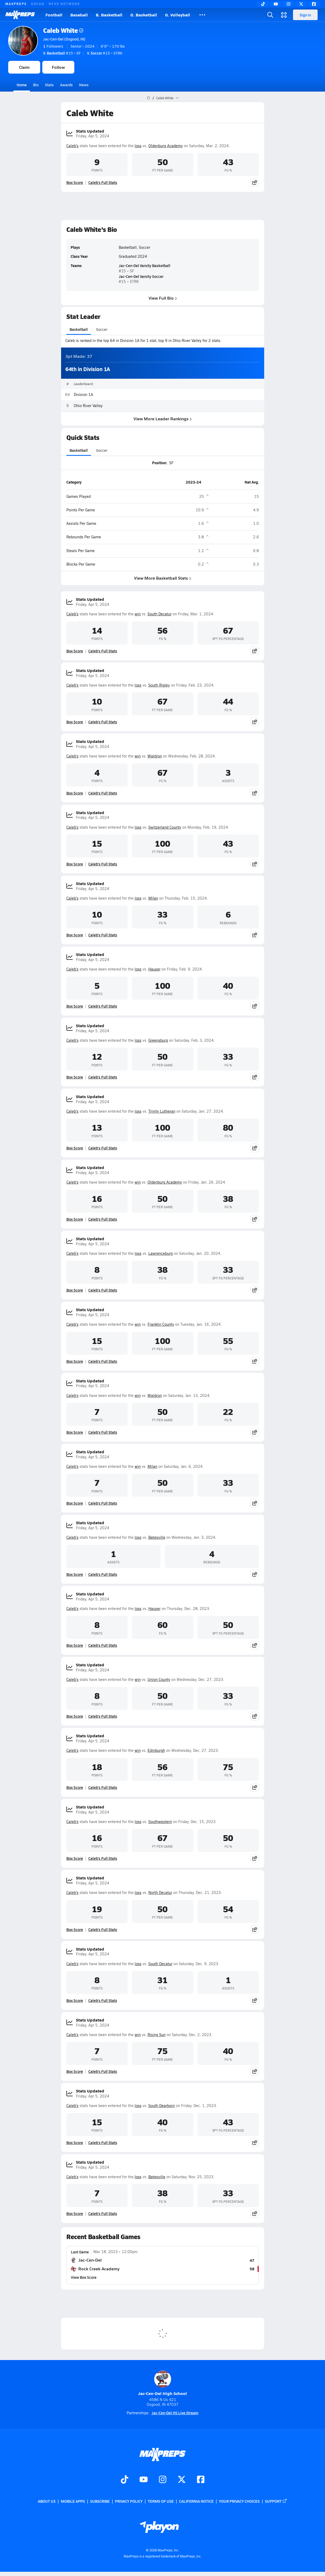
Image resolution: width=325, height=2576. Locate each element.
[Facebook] (314, 4)
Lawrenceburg (160, 1253)
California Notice (196, 2501)
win (138, 613)
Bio (36, 84)
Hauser (154, 969)
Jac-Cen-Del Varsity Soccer (141, 276)
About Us (47, 2501)
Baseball (79, 15)
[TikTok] (263, 4)
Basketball (79, 329)
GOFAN (37, 4)
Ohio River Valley (88, 405)
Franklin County (161, 1324)
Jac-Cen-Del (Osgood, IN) (64, 39)
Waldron (155, 756)
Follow (58, 67)
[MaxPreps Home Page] (148, 98)
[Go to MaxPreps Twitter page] (181, 2480)
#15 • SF (62, 53)
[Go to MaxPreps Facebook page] (200, 2480)
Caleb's (72, 145)
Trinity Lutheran (161, 1111)
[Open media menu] (284, 15)
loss (138, 145)
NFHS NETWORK (64, 4)
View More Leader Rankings (163, 419)
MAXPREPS (16, 4)
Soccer (101, 329)
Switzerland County (164, 827)
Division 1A (83, 394)
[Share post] (254, 182)
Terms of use (161, 2501)
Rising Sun (157, 2034)
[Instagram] (288, 4)
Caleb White (63, 30)
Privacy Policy (129, 2501)
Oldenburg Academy (165, 145)
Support (276, 2501)
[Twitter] (301, 4)
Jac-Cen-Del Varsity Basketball (144, 265)
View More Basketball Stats (162, 578)
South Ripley (159, 685)
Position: (159, 462)
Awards (66, 84)
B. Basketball (109, 15)
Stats (49, 84)
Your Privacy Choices (239, 2501)
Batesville (156, 1537)
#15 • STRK (104, 53)
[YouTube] (276, 4)
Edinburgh (156, 1750)
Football (53, 15)
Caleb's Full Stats (102, 182)
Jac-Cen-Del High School (162, 2383)
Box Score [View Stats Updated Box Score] (74, 182)
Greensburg (158, 1040)
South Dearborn (161, 2105)
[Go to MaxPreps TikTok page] (124, 2480)
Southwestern (160, 1821)
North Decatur (160, 1892)
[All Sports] (202, 15)
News (84, 84)
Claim (24, 67)
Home (22, 84)
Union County (159, 1679)
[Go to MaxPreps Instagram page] (162, 2480)
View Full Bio (162, 298)
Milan (153, 898)
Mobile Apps (73, 2501)
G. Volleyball (177, 15)
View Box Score (84, 2277)
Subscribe (100, 2501)
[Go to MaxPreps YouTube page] (143, 2480)
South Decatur (160, 613)
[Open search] (270, 15)
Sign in (305, 14)
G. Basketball (143, 15)
